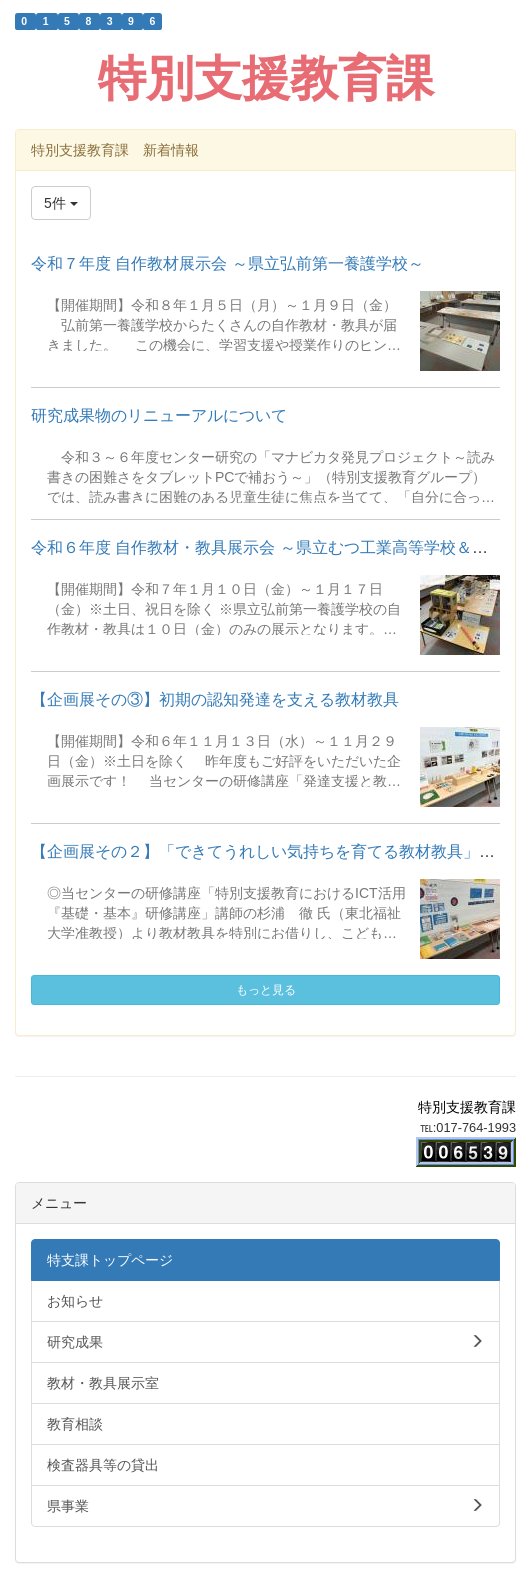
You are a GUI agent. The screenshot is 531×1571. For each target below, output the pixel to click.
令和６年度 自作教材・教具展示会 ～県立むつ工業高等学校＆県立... (274, 547)
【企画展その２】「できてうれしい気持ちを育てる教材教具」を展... (277, 851)
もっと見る (266, 990)
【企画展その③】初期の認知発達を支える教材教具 (215, 699)
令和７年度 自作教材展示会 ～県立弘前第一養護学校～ (227, 263)
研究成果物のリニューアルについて (159, 415)
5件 (61, 203)
